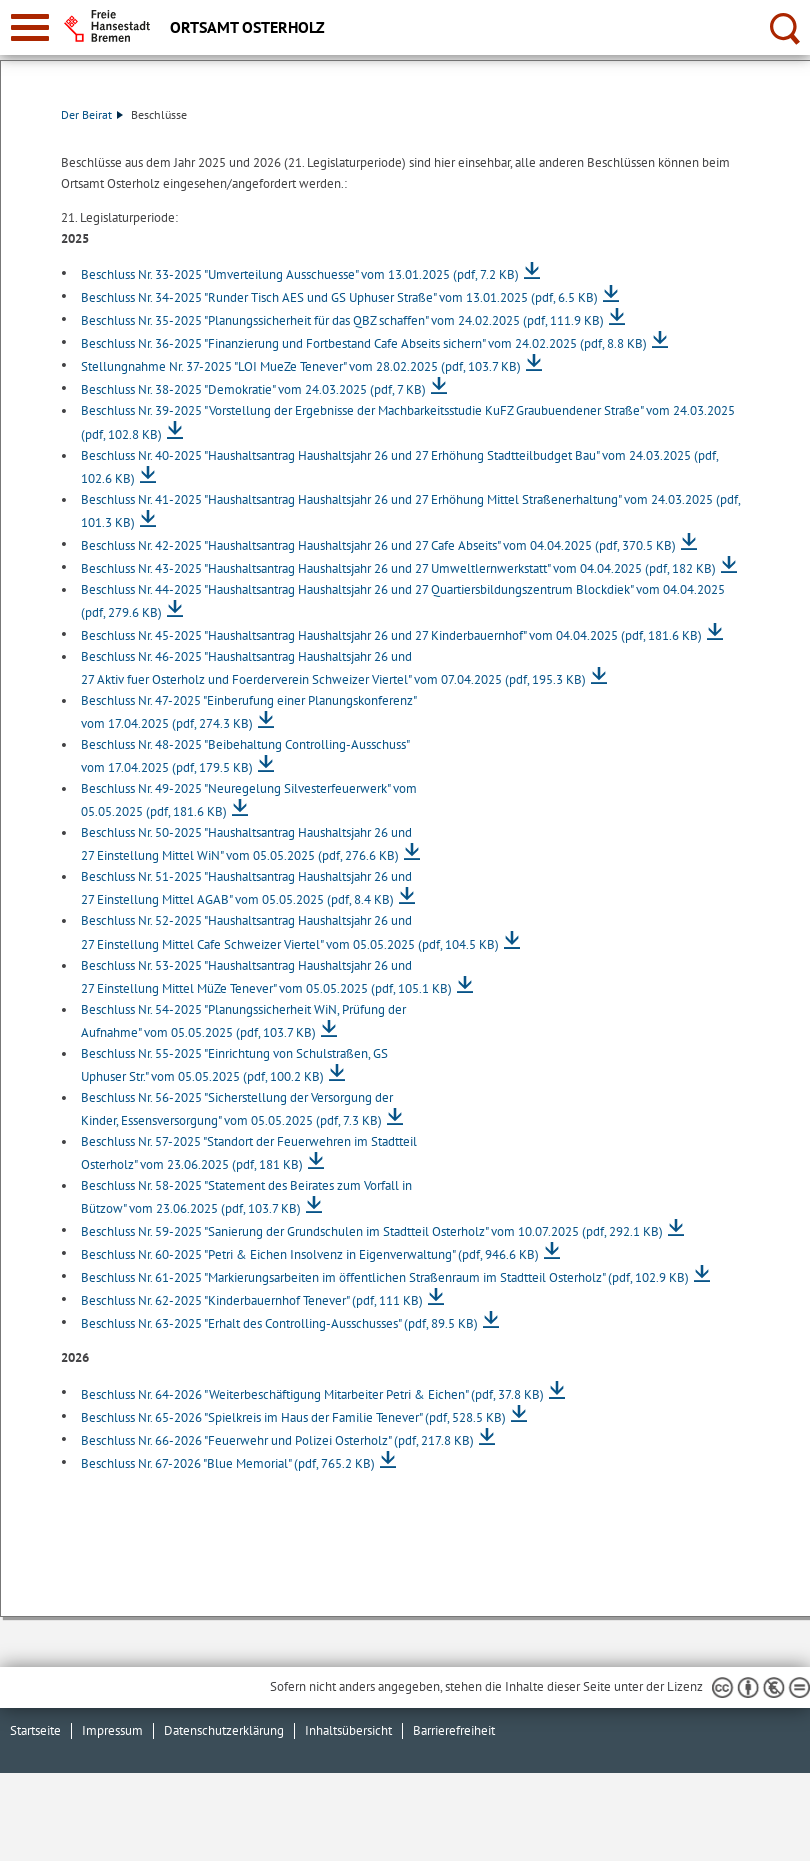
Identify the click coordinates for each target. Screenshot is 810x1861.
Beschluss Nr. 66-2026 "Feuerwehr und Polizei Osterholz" (277, 1440)
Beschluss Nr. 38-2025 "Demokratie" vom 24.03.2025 (253, 389)
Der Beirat (92, 114)
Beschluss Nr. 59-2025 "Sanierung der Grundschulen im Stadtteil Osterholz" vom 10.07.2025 (372, 1231)
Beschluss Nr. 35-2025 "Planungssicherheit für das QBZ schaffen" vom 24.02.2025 (342, 320)
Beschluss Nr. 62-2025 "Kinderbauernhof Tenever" (252, 1300)
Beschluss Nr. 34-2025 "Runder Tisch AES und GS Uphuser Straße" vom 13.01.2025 (339, 297)
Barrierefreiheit (454, 1730)
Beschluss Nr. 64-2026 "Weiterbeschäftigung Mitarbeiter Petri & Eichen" (312, 1394)
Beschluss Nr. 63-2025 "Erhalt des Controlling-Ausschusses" (279, 1323)
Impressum (112, 1730)
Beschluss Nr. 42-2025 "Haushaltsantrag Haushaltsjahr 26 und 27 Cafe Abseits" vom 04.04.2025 (378, 545)
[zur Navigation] (30, 27)
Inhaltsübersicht (348, 1730)
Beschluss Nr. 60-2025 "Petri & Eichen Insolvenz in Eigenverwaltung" (310, 1254)
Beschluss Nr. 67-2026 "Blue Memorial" (228, 1463)
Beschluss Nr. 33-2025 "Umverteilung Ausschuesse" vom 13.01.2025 (300, 274)
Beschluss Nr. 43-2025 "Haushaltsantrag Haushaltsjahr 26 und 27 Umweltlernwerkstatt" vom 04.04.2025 (398, 568)
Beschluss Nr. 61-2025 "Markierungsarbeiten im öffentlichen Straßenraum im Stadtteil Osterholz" (385, 1277)
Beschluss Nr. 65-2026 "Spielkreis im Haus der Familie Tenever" (293, 1417)
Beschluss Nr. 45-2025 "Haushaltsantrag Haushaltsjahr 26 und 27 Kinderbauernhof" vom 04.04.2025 (391, 635)
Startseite (35, 1730)
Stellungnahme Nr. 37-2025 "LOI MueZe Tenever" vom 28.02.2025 (301, 366)
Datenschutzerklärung (224, 1730)
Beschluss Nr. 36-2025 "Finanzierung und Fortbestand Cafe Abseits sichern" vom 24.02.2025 (364, 343)
